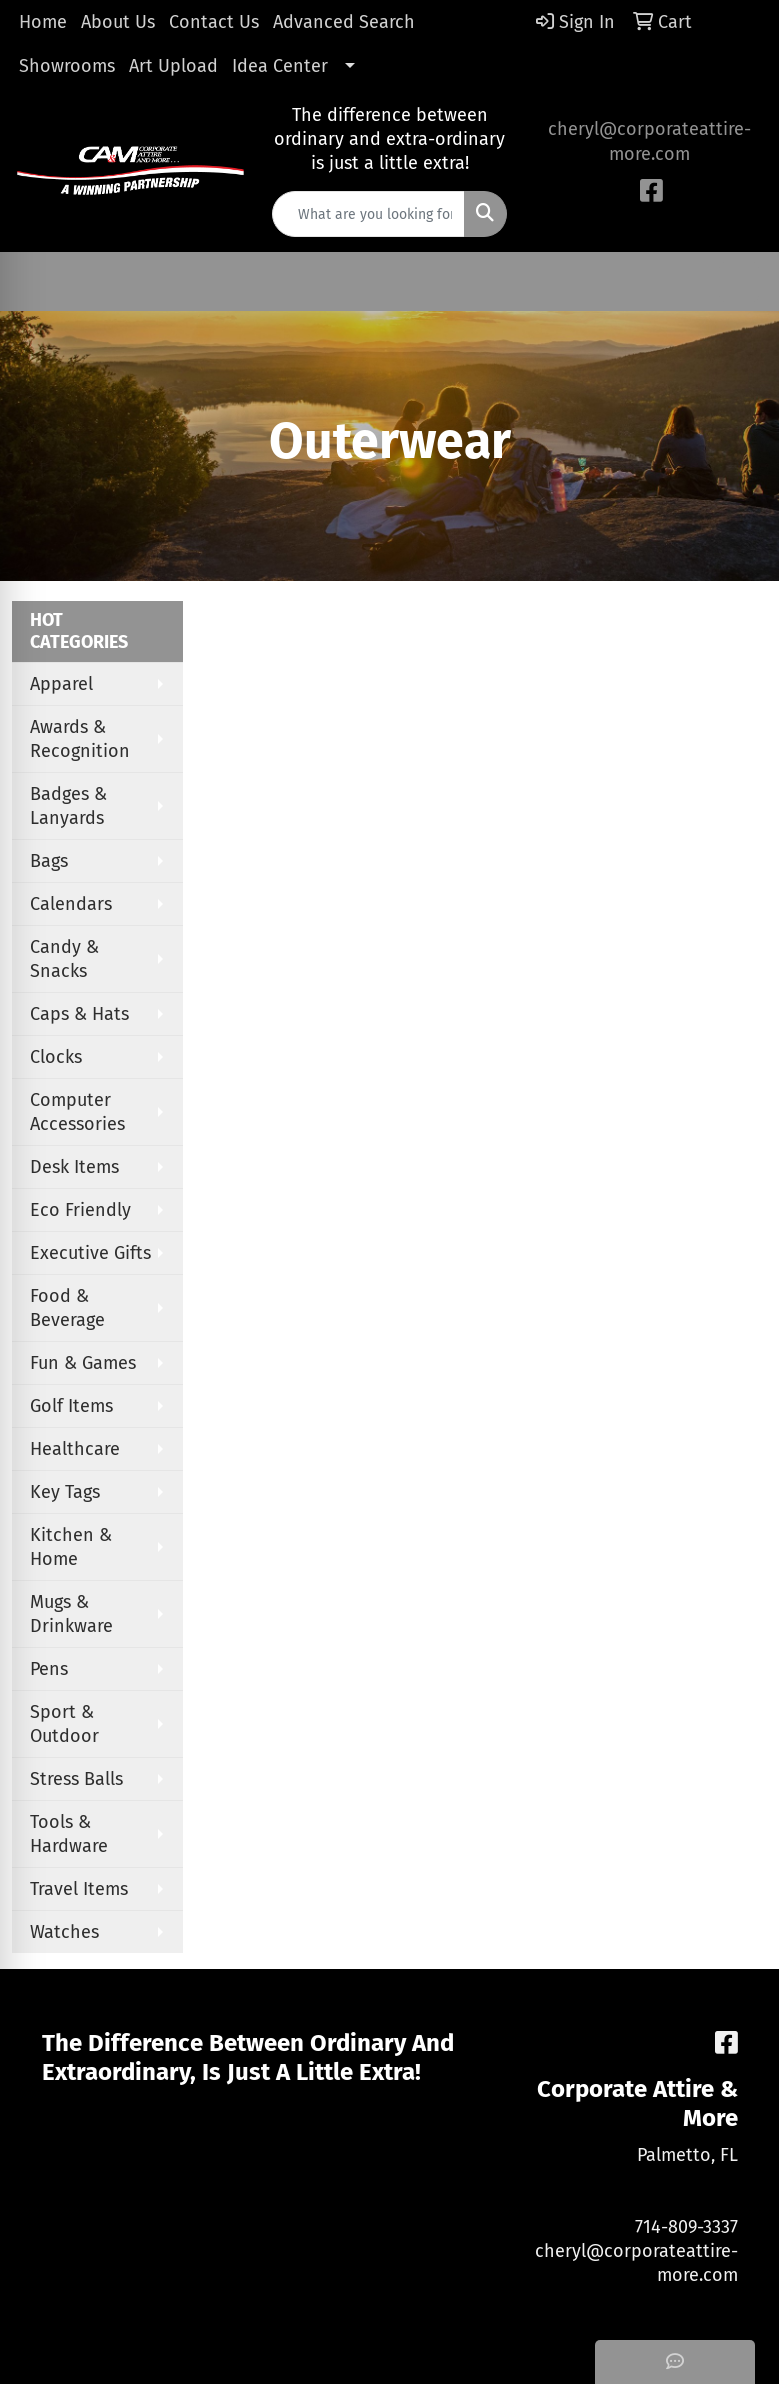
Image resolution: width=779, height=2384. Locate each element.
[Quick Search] (369, 214)
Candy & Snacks (64, 959)
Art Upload (173, 66)
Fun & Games (83, 1363)
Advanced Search (344, 22)
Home (43, 22)
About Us (118, 22)
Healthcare (75, 1449)
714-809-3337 (686, 2227)
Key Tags (65, 1492)
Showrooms (67, 66)
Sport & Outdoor (64, 1724)
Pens (49, 1669)
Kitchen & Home (71, 1547)
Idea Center (280, 66)
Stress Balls (76, 1779)
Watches (64, 1932)
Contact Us (214, 22)
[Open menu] (739, 282)
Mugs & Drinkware (71, 1614)
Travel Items (79, 1889)
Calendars (71, 904)
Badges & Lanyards (68, 806)
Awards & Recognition (80, 739)
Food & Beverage (67, 1308)
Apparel (61, 684)
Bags (49, 861)
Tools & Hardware (69, 1834)
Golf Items (71, 1406)
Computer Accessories (77, 1112)
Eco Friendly (80, 1210)
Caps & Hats (79, 1014)
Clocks (56, 1057)
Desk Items (74, 1167)
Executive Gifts (90, 1253)
